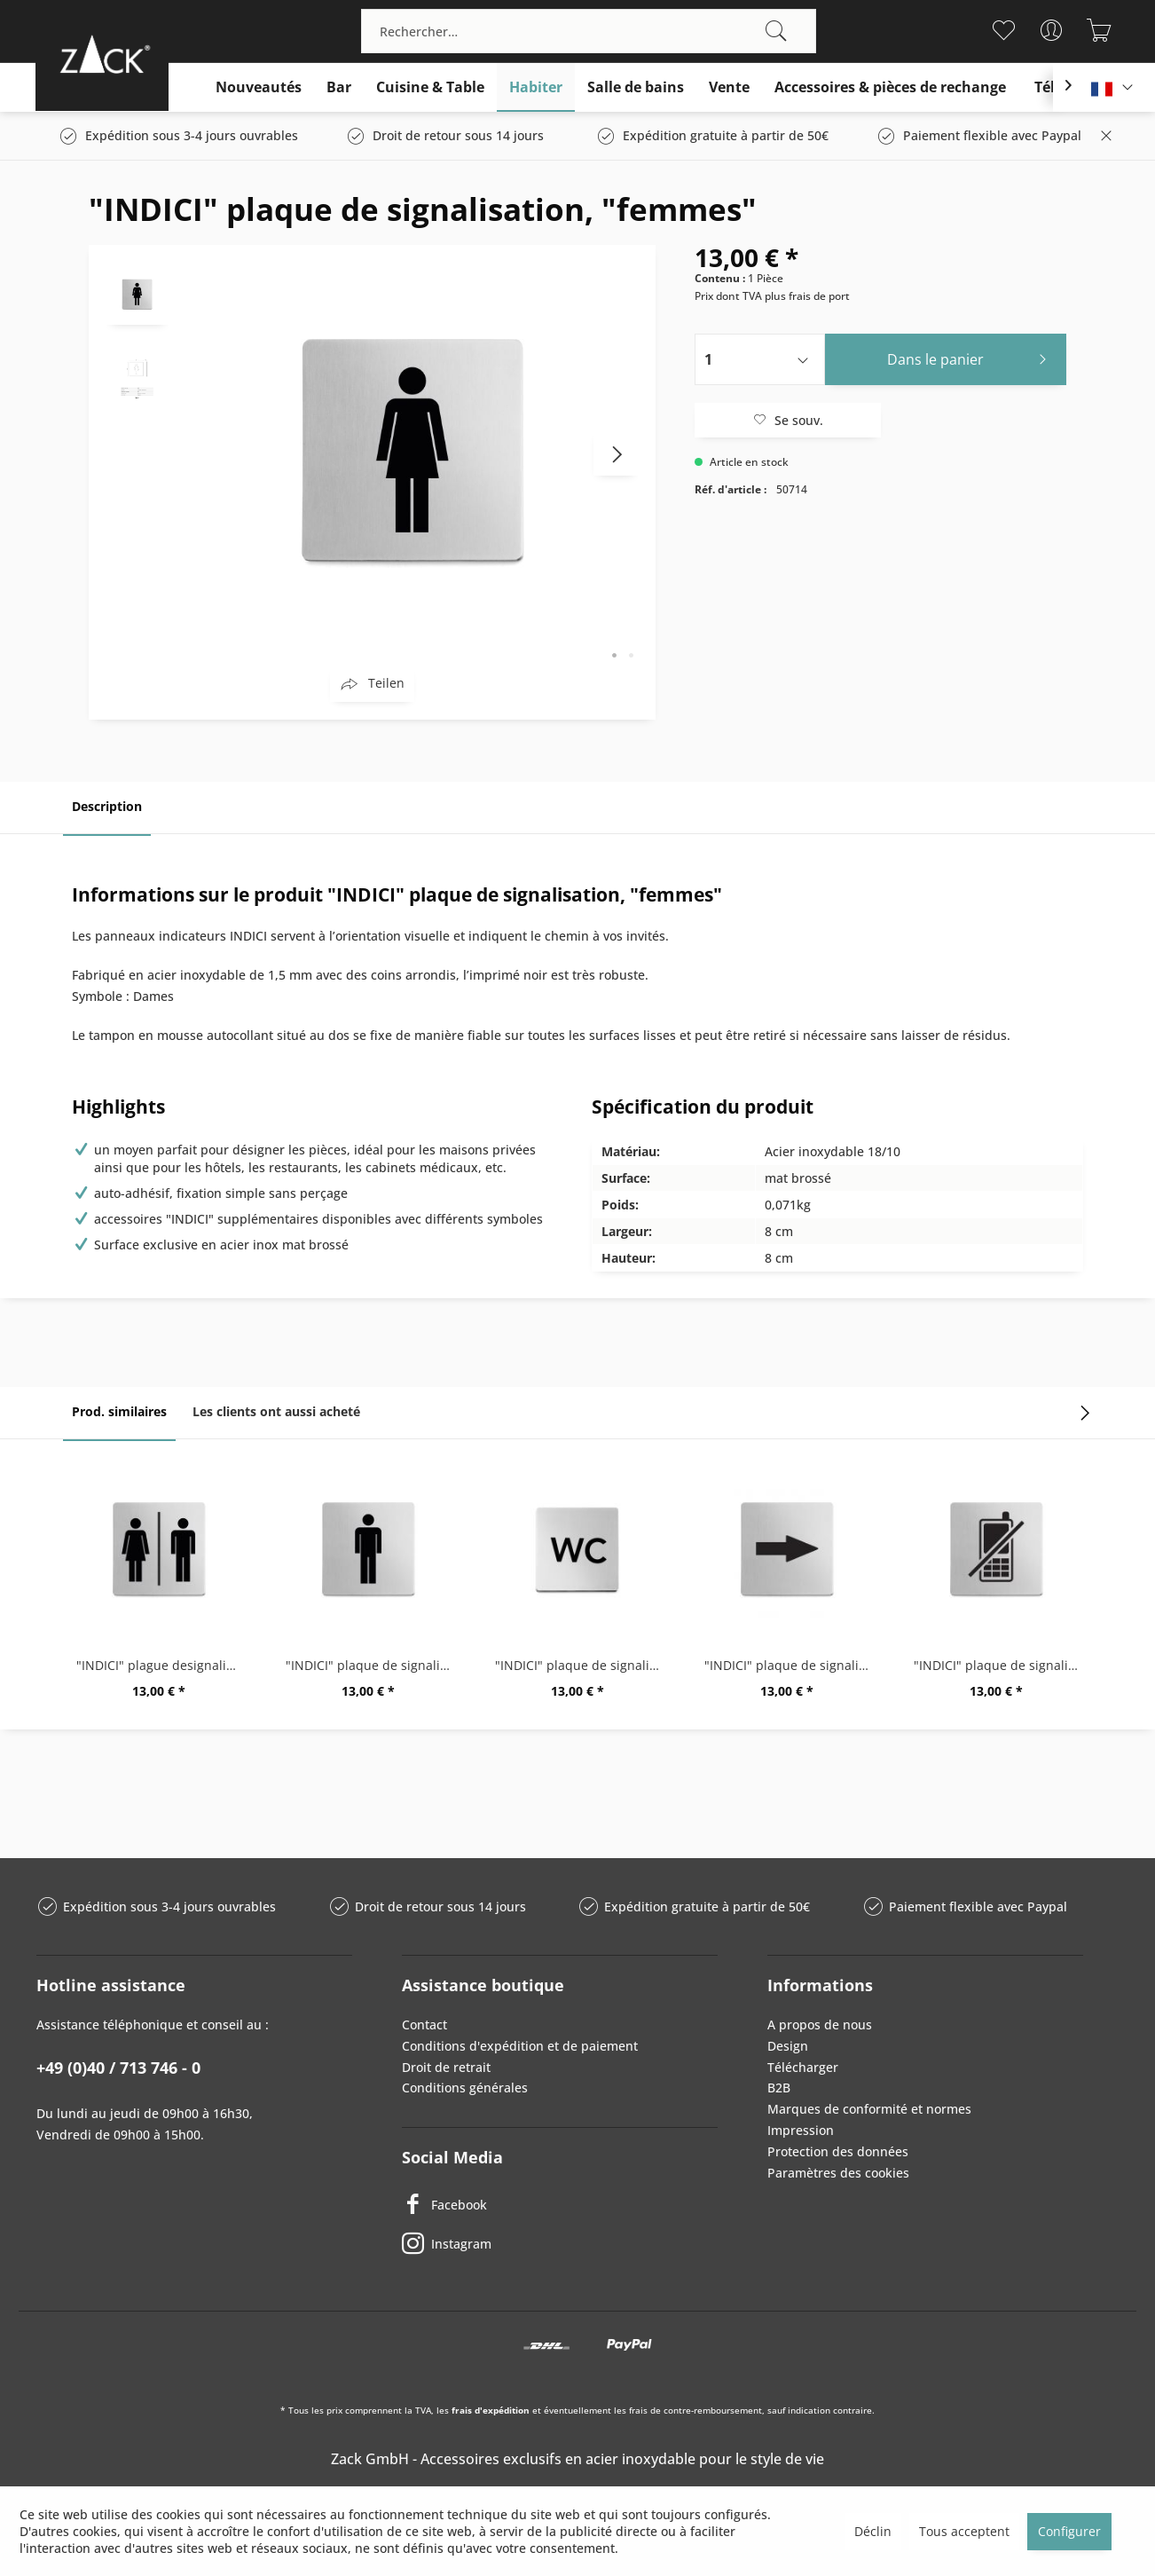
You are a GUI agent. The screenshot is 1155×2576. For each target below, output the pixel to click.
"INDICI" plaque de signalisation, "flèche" (791, 1665)
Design (787, 2045)
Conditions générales (465, 2087)
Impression (800, 2130)
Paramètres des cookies (838, 2172)
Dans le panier (972, 357)
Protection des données (837, 2151)
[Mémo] (1004, 30)
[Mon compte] (1052, 30)
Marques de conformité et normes (869, 2108)
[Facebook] (560, 2204)
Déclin (873, 2531)
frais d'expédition (491, 2410)
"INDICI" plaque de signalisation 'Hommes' (373, 1665)
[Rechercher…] (588, 31)
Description (107, 806)
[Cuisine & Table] (430, 87)
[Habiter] (536, 87)
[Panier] (1100, 30)
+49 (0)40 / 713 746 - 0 (118, 2067)
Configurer (1069, 2531)
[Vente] (729, 87)
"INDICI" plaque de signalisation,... (1001, 1665)
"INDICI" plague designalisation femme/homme (163, 1665)
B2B (778, 2087)
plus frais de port (807, 295)
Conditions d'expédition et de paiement (520, 2045)
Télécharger (802, 2067)
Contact (424, 2024)
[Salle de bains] (635, 87)
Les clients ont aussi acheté (276, 1411)
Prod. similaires (119, 1411)
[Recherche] (776, 31)
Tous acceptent (964, 2531)
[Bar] (339, 87)
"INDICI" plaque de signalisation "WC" (582, 1665)
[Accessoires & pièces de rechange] (890, 87)
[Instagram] (560, 2243)
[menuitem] (588, 31)
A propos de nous (819, 2024)
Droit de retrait (446, 2067)
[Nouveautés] (258, 87)
